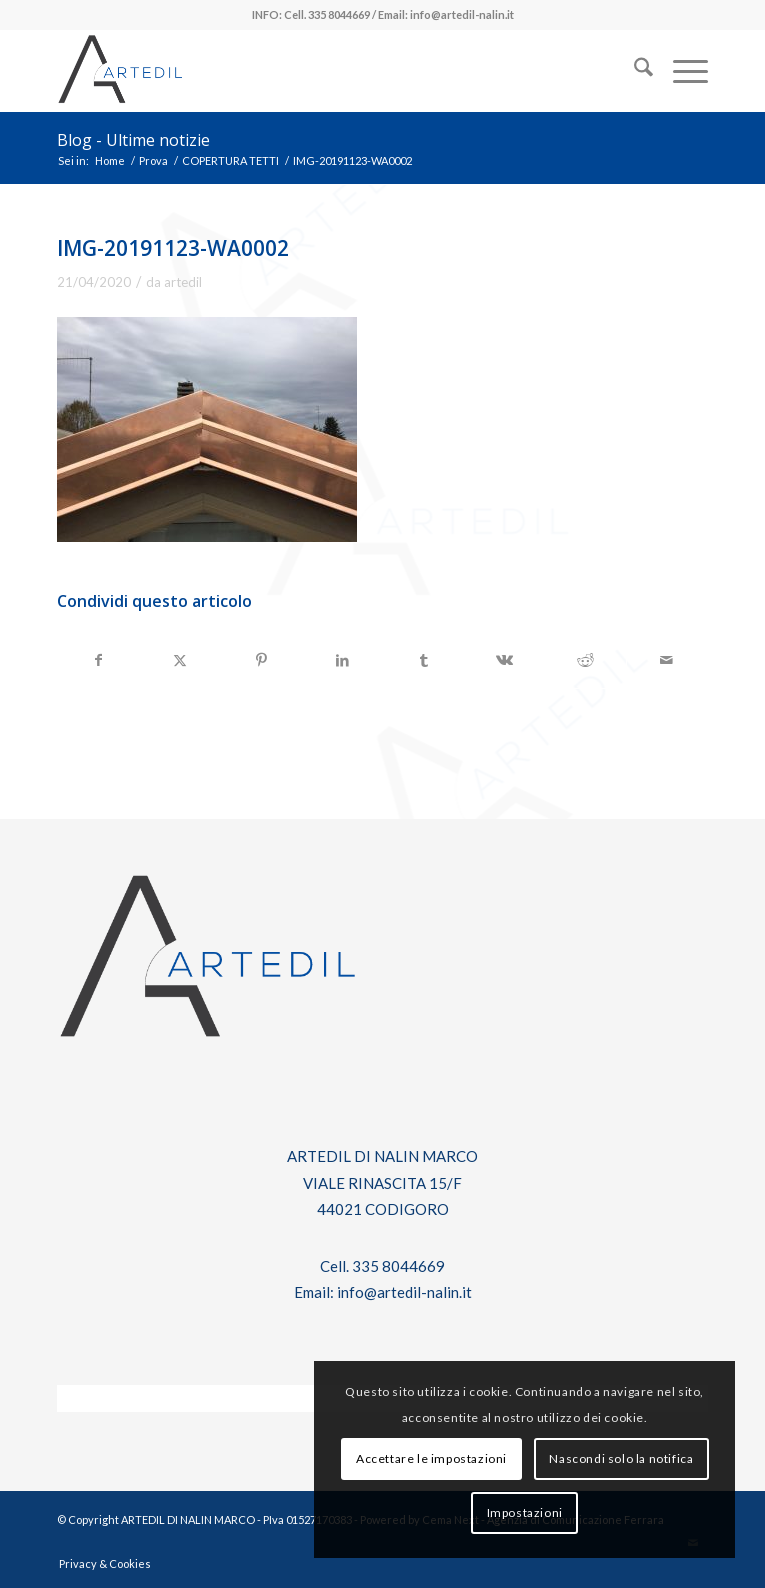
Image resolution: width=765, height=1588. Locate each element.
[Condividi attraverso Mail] (667, 660)
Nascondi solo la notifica (621, 1458)
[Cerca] (633, 71)
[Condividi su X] (180, 660)
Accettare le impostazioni (431, 1458)
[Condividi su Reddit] (586, 660)
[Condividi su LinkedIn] (342, 660)
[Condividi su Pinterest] (261, 660)
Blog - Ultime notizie (133, 140)
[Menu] (680, 71)
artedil (183, 282)
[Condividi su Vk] (505, 660)
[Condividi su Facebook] (98, 660)
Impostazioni (525, 1512)
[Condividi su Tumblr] (424, 660)
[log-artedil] (317, 71)
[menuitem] (633, 71)
